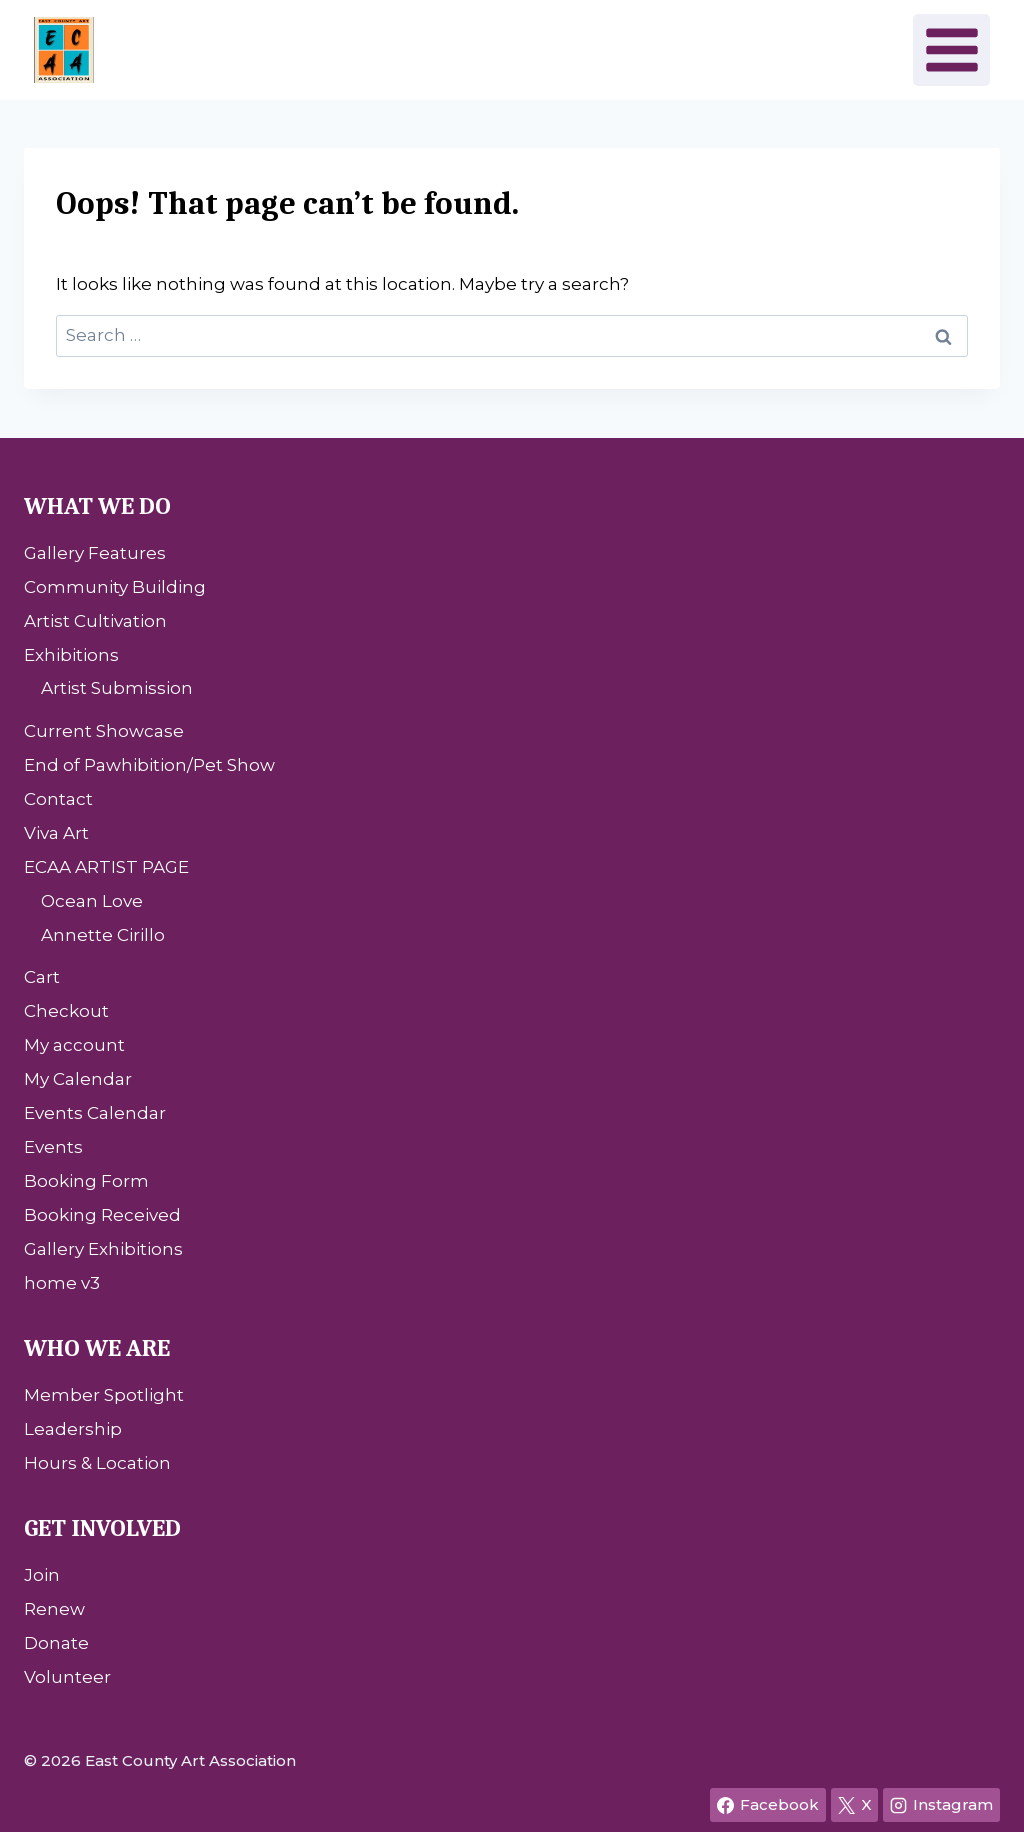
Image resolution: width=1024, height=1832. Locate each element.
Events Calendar (95, 1113)
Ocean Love (92, 901)
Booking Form (86, 1181)
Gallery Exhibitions (103, 1249)
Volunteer (67, 1677)
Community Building (115, 587)
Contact (58, 799)
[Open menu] (951, 49)
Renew (54, 1609)
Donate (56, 1643)
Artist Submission (117, 688)
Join (42, 1575)
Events (53, 1147)
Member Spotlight (104, 1395)
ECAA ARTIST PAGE (106, 867)
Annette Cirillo (103, 935)
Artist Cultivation (95, 621)
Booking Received (102, 1215)
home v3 (62, 1283)
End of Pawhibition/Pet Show (149, 765)
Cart (42, 977)
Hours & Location (97, 1463)
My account (74, 1045)
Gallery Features (95, 553)
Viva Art (56, 833)
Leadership (73, 1429)
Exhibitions (71, 655)
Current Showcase (104, 731)
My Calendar (78, 1079)
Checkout (66, 1011)
